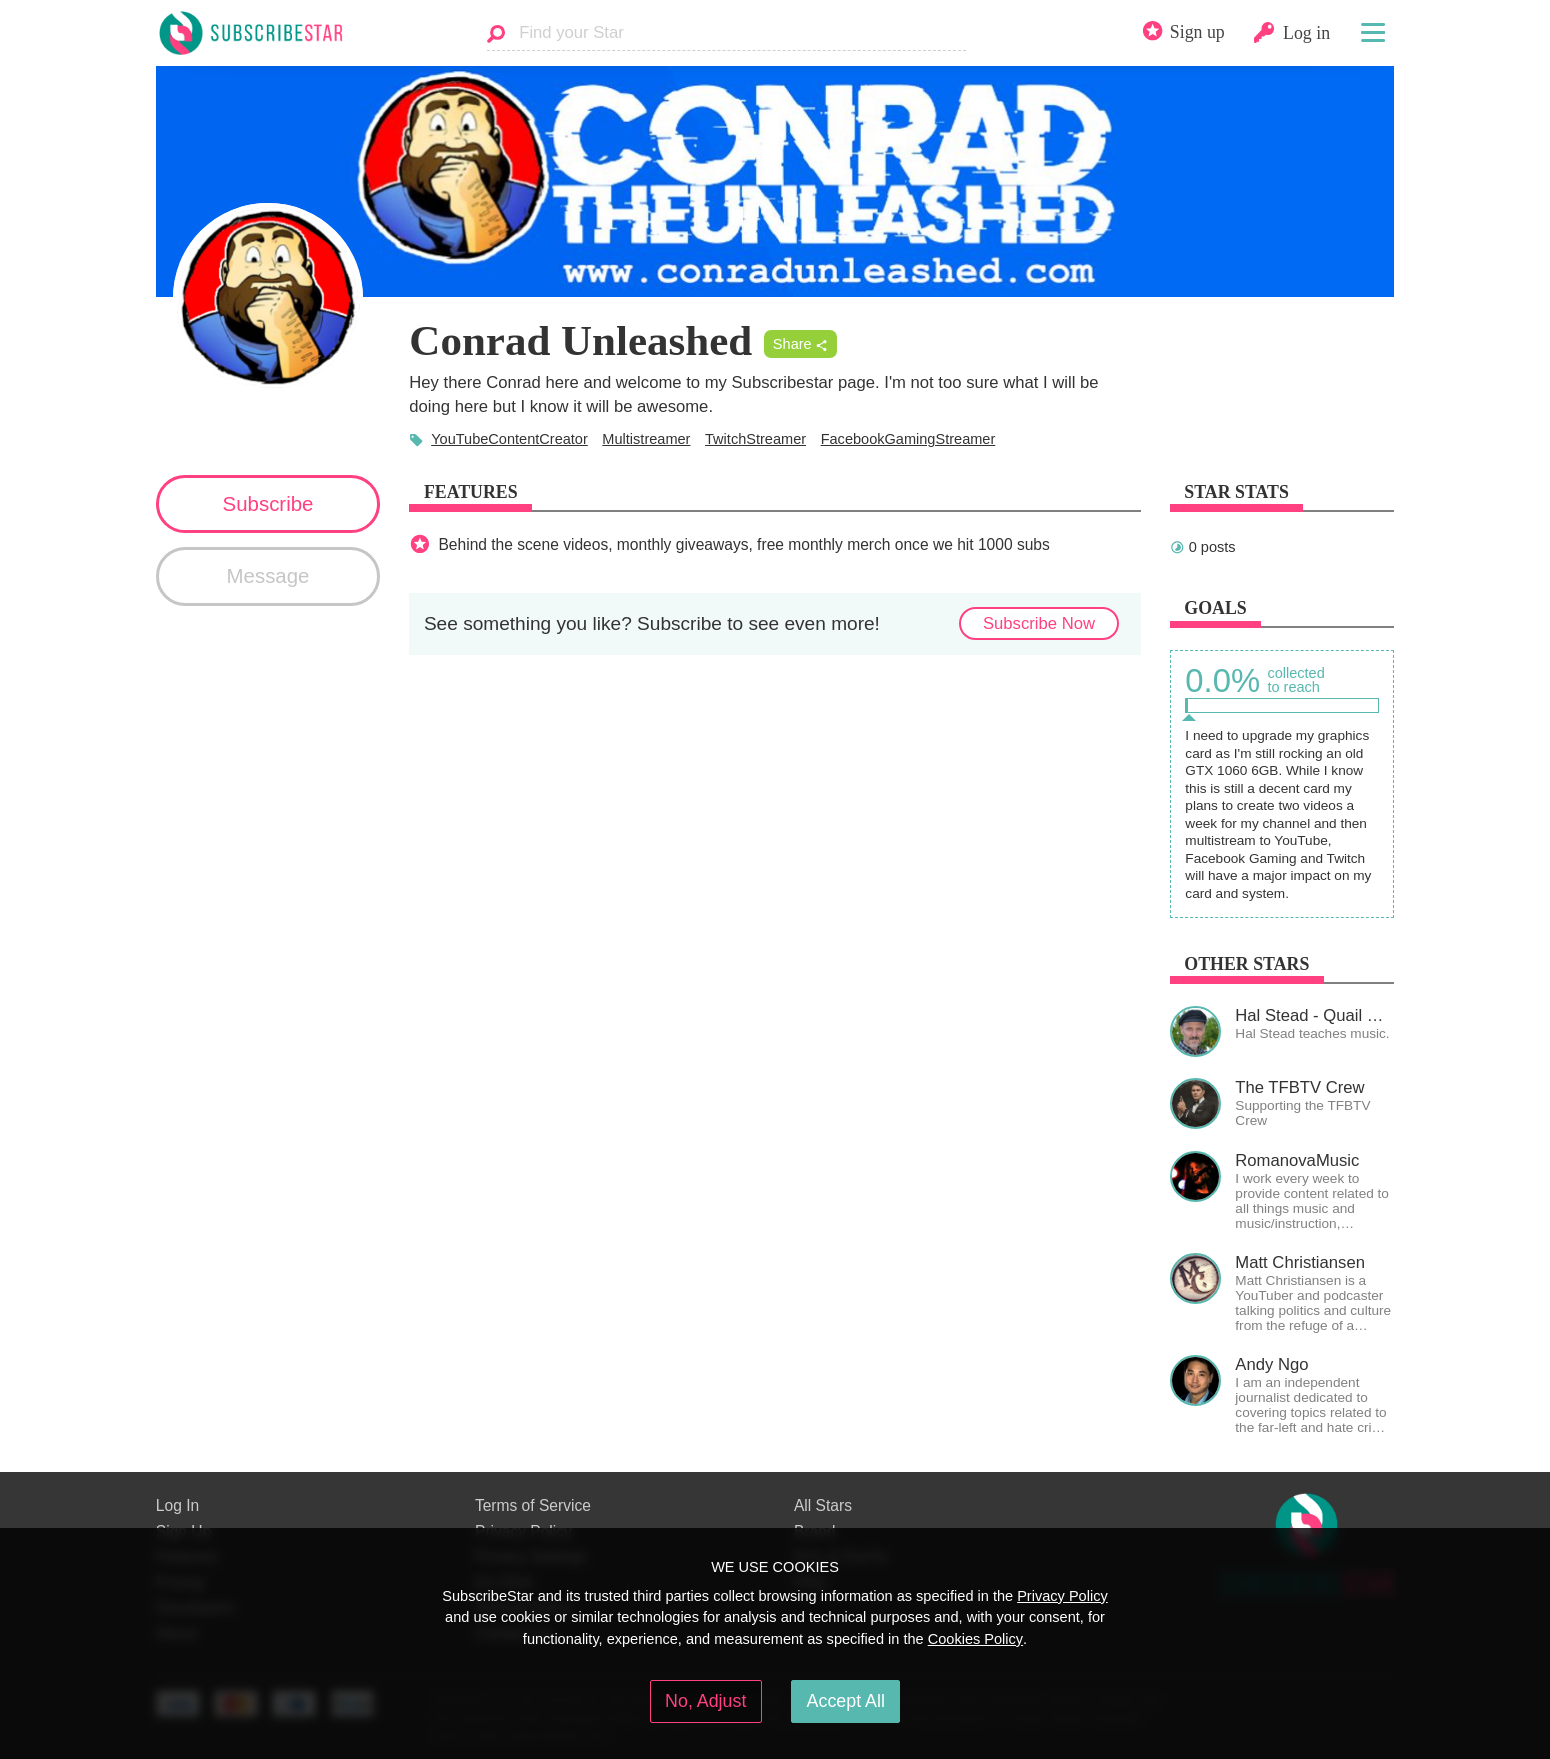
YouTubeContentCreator (509, 439)
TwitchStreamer (755, 439)
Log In (177, 1505)
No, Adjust (705, 1701)
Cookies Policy (975, 1639)
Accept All (846, 1701)
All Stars (823, 1505)
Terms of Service (533, 1505)
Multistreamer (646, 439)
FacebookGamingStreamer (908, 439)
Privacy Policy (1062, 1596)
